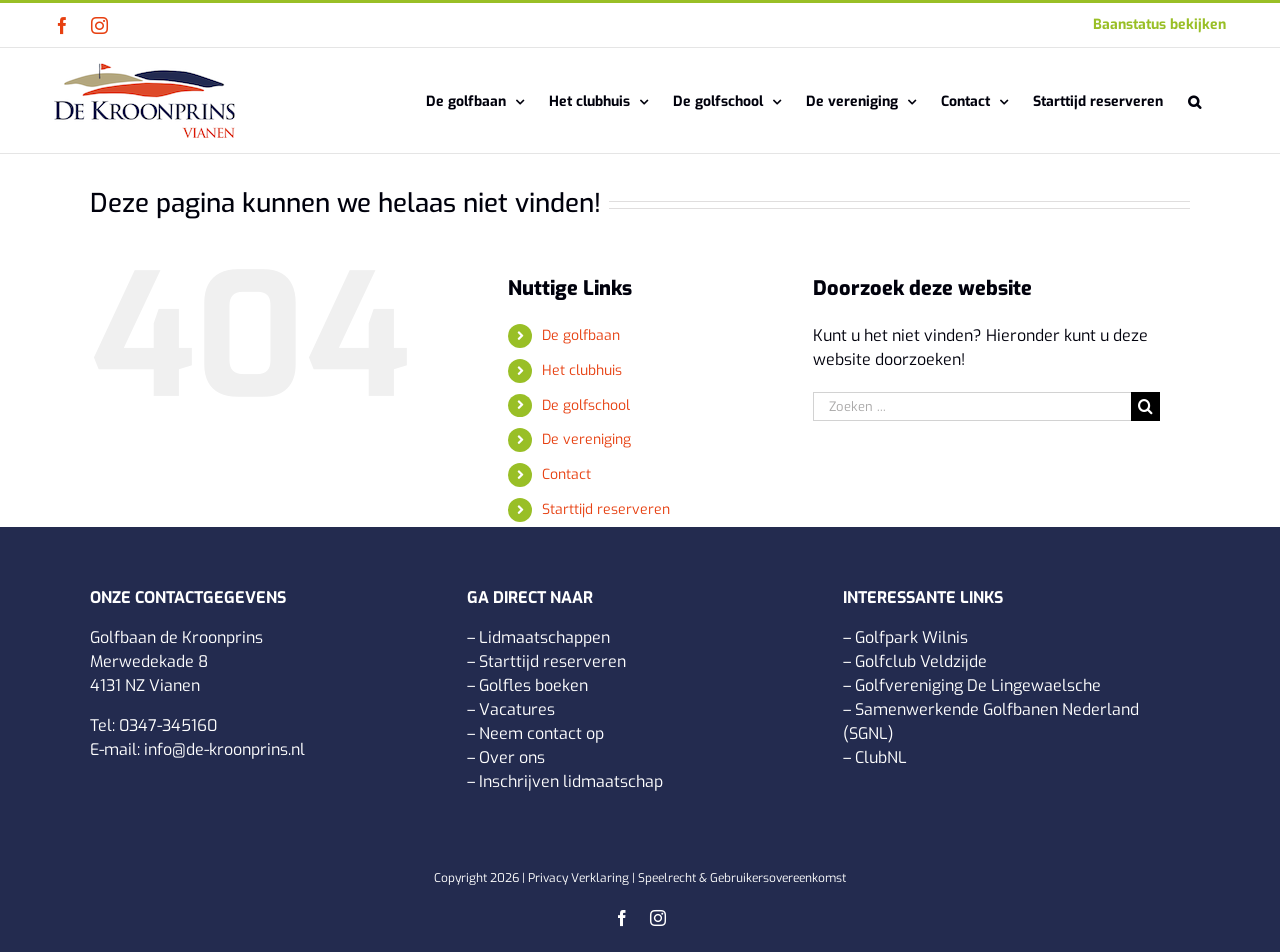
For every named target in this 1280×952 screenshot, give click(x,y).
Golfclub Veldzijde (921, 661)
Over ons (512, 757)
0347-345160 (168, 725)
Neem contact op (541, 733)
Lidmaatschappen (544, 637)
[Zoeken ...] (972, 406)
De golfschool (586, 405)
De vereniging (586, 439)
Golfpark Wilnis (911, 637)
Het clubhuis (582, 370)
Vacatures (517, 709)
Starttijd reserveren (606, 509)
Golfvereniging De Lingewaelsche (978, 685)
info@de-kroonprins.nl (224, 749)
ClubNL (881, 757)
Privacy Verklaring (578, 878)
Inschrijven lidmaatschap (571, 781)
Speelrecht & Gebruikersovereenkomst (742, 878)
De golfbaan (581, 335)
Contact (566, 474)
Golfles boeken (533, 685)
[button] (1194, 100)
